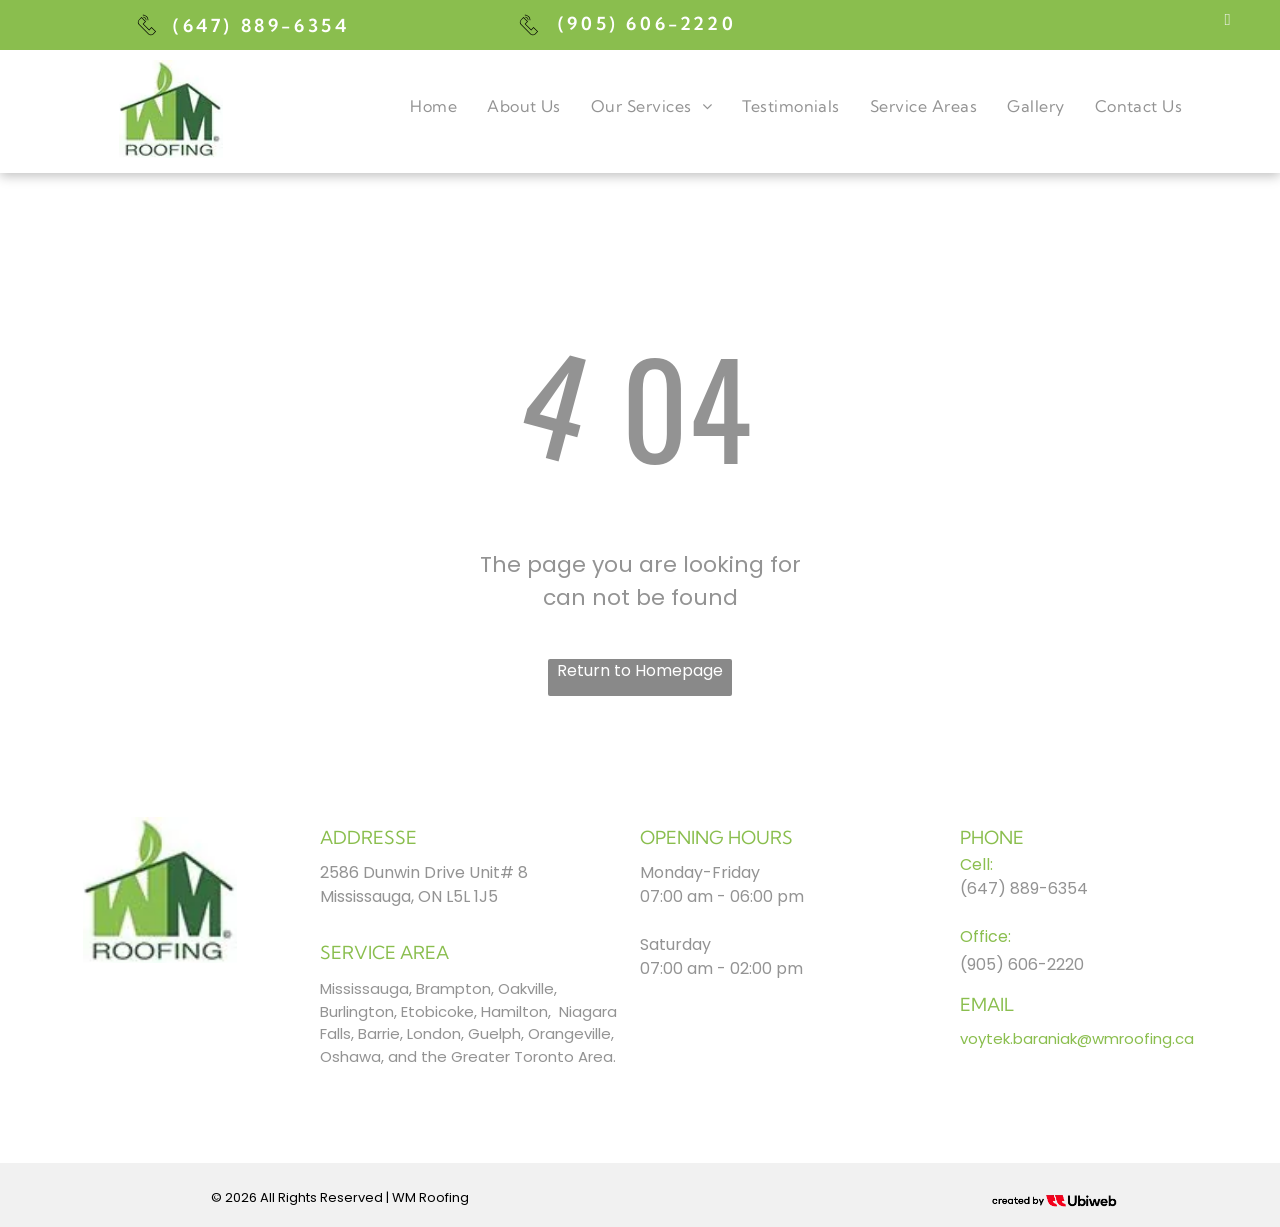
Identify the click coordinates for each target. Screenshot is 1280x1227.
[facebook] (1227, 22)
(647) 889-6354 (261, 25)
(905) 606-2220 (647, 23)
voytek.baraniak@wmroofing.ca (1077, 1038)
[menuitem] (433, 106)
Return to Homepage (640, 670)
